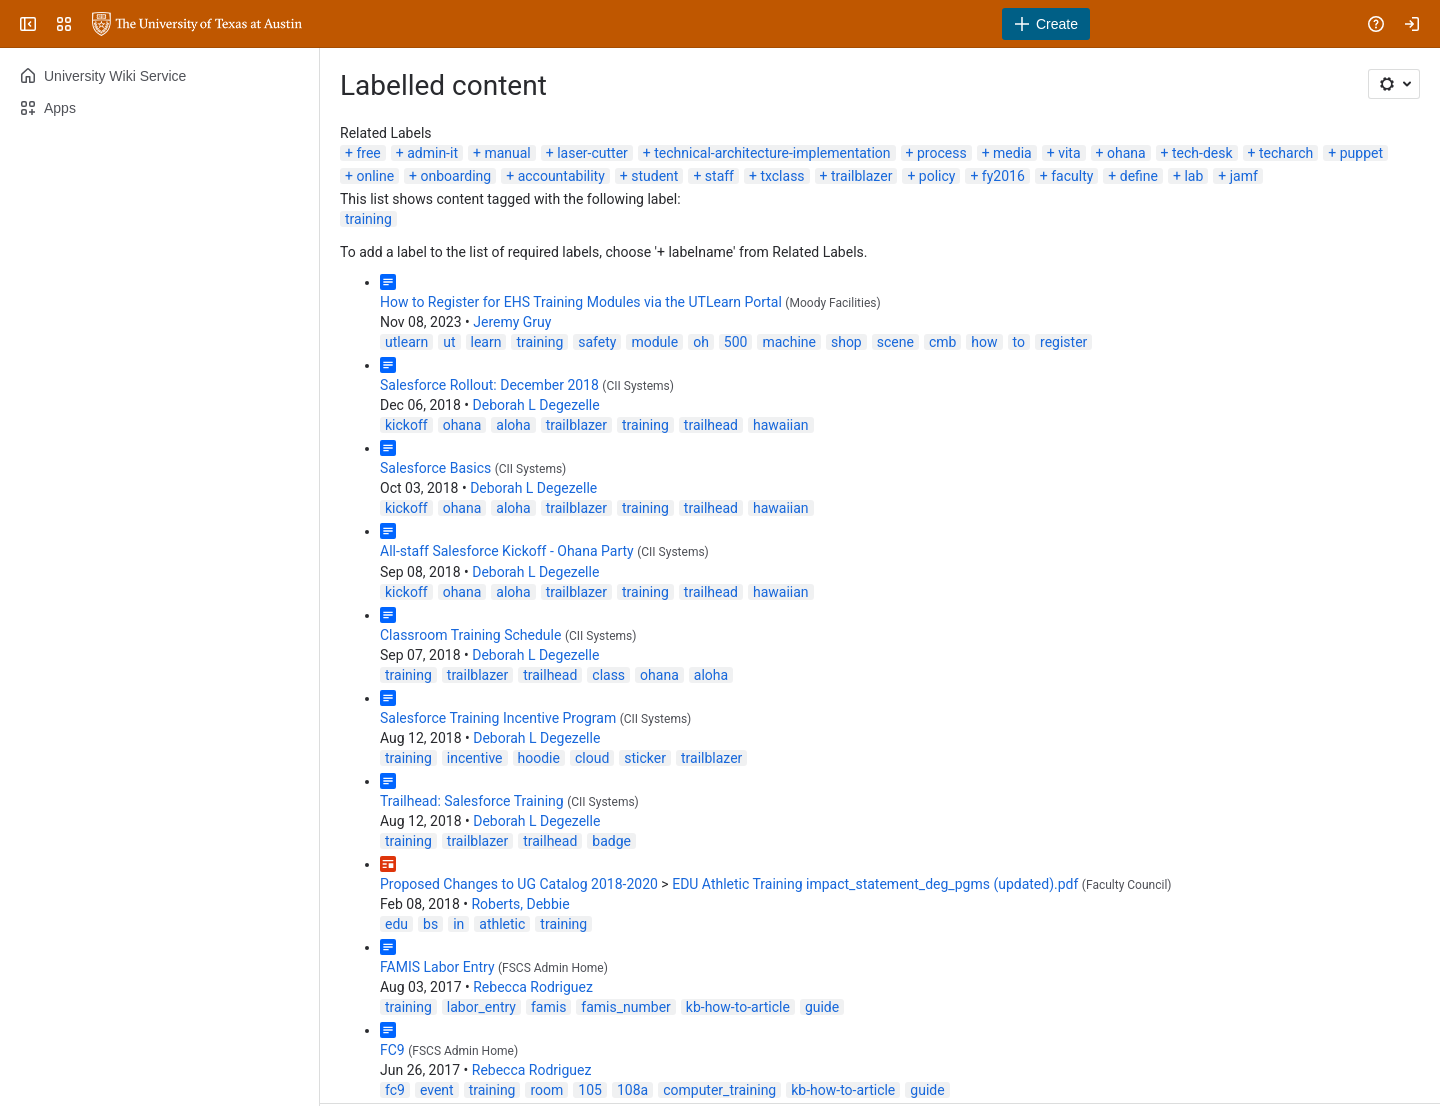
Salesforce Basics (435, 468)
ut (449, 342)
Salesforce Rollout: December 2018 (489, 385)
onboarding (456, 176)
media (1012, 153)
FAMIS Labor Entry (437, 967)
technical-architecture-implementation (772, 153)
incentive (475, 758)
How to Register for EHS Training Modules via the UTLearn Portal (581, 302)
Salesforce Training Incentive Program (498, 718)
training (368, 219)
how (984, 342)
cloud (592, 758)
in (458, 924)
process (942, 153)
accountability (561, 176)
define (1139, 176)
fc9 (395, 1090)
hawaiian (781, 425)
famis (548, 1007)
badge (611, 841)
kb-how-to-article (738, 1007)
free (368, 153)
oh (701, 342)
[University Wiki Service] (197, 24)
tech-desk (1202, 153)
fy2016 (1003, 176)
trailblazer (861, 176)
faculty (1072, 176)
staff (719, 176)
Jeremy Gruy (512, 322)
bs (430, 924)
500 (736, 342)
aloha (513, 425)
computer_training (719, 1090)
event (437, 1090)
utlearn (406, 342)
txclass (782, 176)
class (608, 675)
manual (507, 153)
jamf (1244, 176)
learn (486, 342)
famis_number (625, 1007)
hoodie (539, 758)
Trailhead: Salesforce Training (472, 801)
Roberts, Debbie (520, 904)
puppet (1361, 153)
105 (590, 1090)
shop (846, 342)
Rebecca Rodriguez (533, 987)
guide (822, 1007)
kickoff (406, 425)
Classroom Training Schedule (470, 635)
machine (789, 342)
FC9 (392, 1050)
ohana (1126, 153)
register (1063, 342)
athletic (502, 924)
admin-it (432, 153)
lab (1193, 176)
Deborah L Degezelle (536, 405)
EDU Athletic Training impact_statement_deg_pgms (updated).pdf (875, 884)
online (375, 176)
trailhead (711, 425)
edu (396, 924)
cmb (942, 342)
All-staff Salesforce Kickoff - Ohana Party (507, 551)
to (1019, 342)
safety (597, 342)
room (546, 1090)
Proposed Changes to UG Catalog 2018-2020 (519, 884)
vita (1069, 153)
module (654, 342)
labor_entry (481, 1007)
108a (632, 1090)
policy (937, 176)
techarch (1286, 153)
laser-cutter (592, 153)
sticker (645, 758)
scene (895, 342)
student (654, 176)
